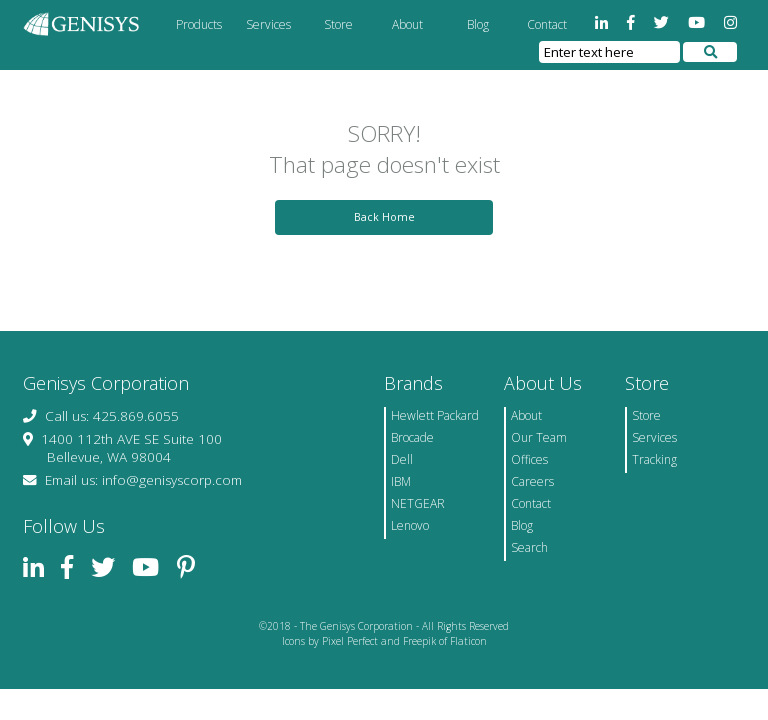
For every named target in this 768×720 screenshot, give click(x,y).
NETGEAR (418, 503)
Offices (529, 459)
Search (529, 547)
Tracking (654, 459)
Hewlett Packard (435, 415)
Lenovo (410, 525)
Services (268, 24)
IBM (401, 481)
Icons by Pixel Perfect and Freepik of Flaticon (384, 641)
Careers (532, 481)
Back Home (384, 217)
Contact (547, 24)
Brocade (412, 437)
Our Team (539, 437)
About (407, 24)
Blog (478, 24)
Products (199, 24)
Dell (402, 459)
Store (338, 24)
